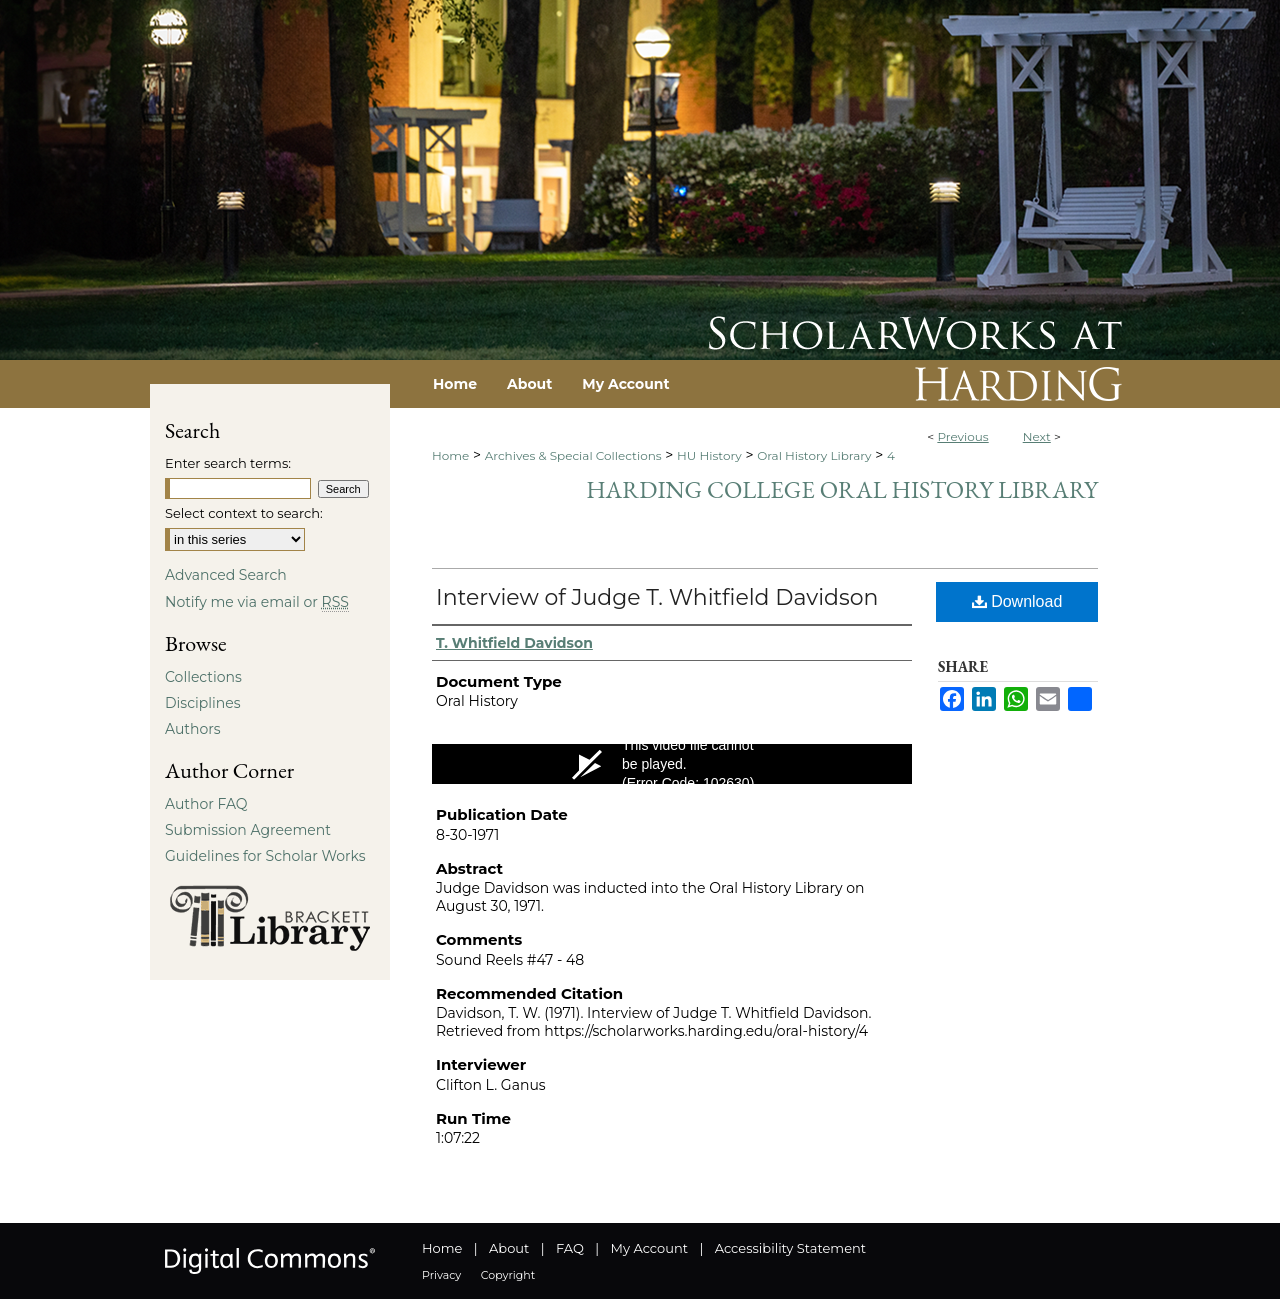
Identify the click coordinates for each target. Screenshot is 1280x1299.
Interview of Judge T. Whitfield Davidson (657, 597)
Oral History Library (814, 455)
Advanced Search (226, 575)
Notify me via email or (257, 602)
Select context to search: (244, 513)
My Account (649, 1248)
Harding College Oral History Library (842, 489)
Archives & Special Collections (573, 455)
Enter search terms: (228, 463)
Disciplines (202, 703)
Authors (193, 729)
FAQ (570, 1248)
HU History (709, 455)
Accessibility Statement (790, 1248)
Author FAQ (206, 804)
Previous (962, 436)
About (509, 1248)
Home (450, 455)
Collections (203, 677)
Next (1037, 436)
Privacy (441, 1275)
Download (1017, 601)
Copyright (508, 1275)
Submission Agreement (248, 830)
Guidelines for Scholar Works (265, 856)
